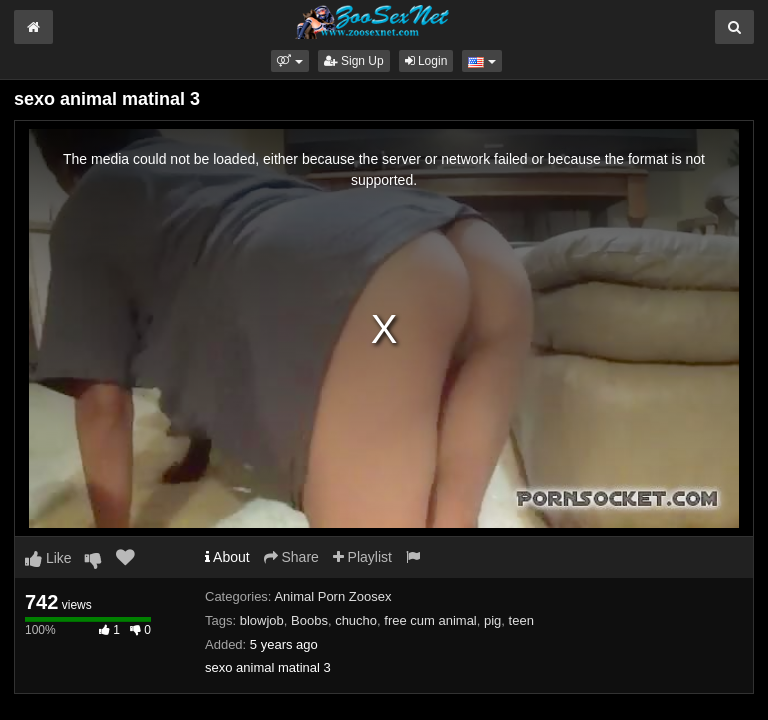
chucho (356, 620)
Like (48, 558)
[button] (289, 61)
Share (291, 557)
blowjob (262, 620)
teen (521, 620)
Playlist (362, 557)
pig (492, 620)
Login (426, 61)
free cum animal (430, 620)
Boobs (309, 620)
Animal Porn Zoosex (332, 596)
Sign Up (354, 61)
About (227, 557)
